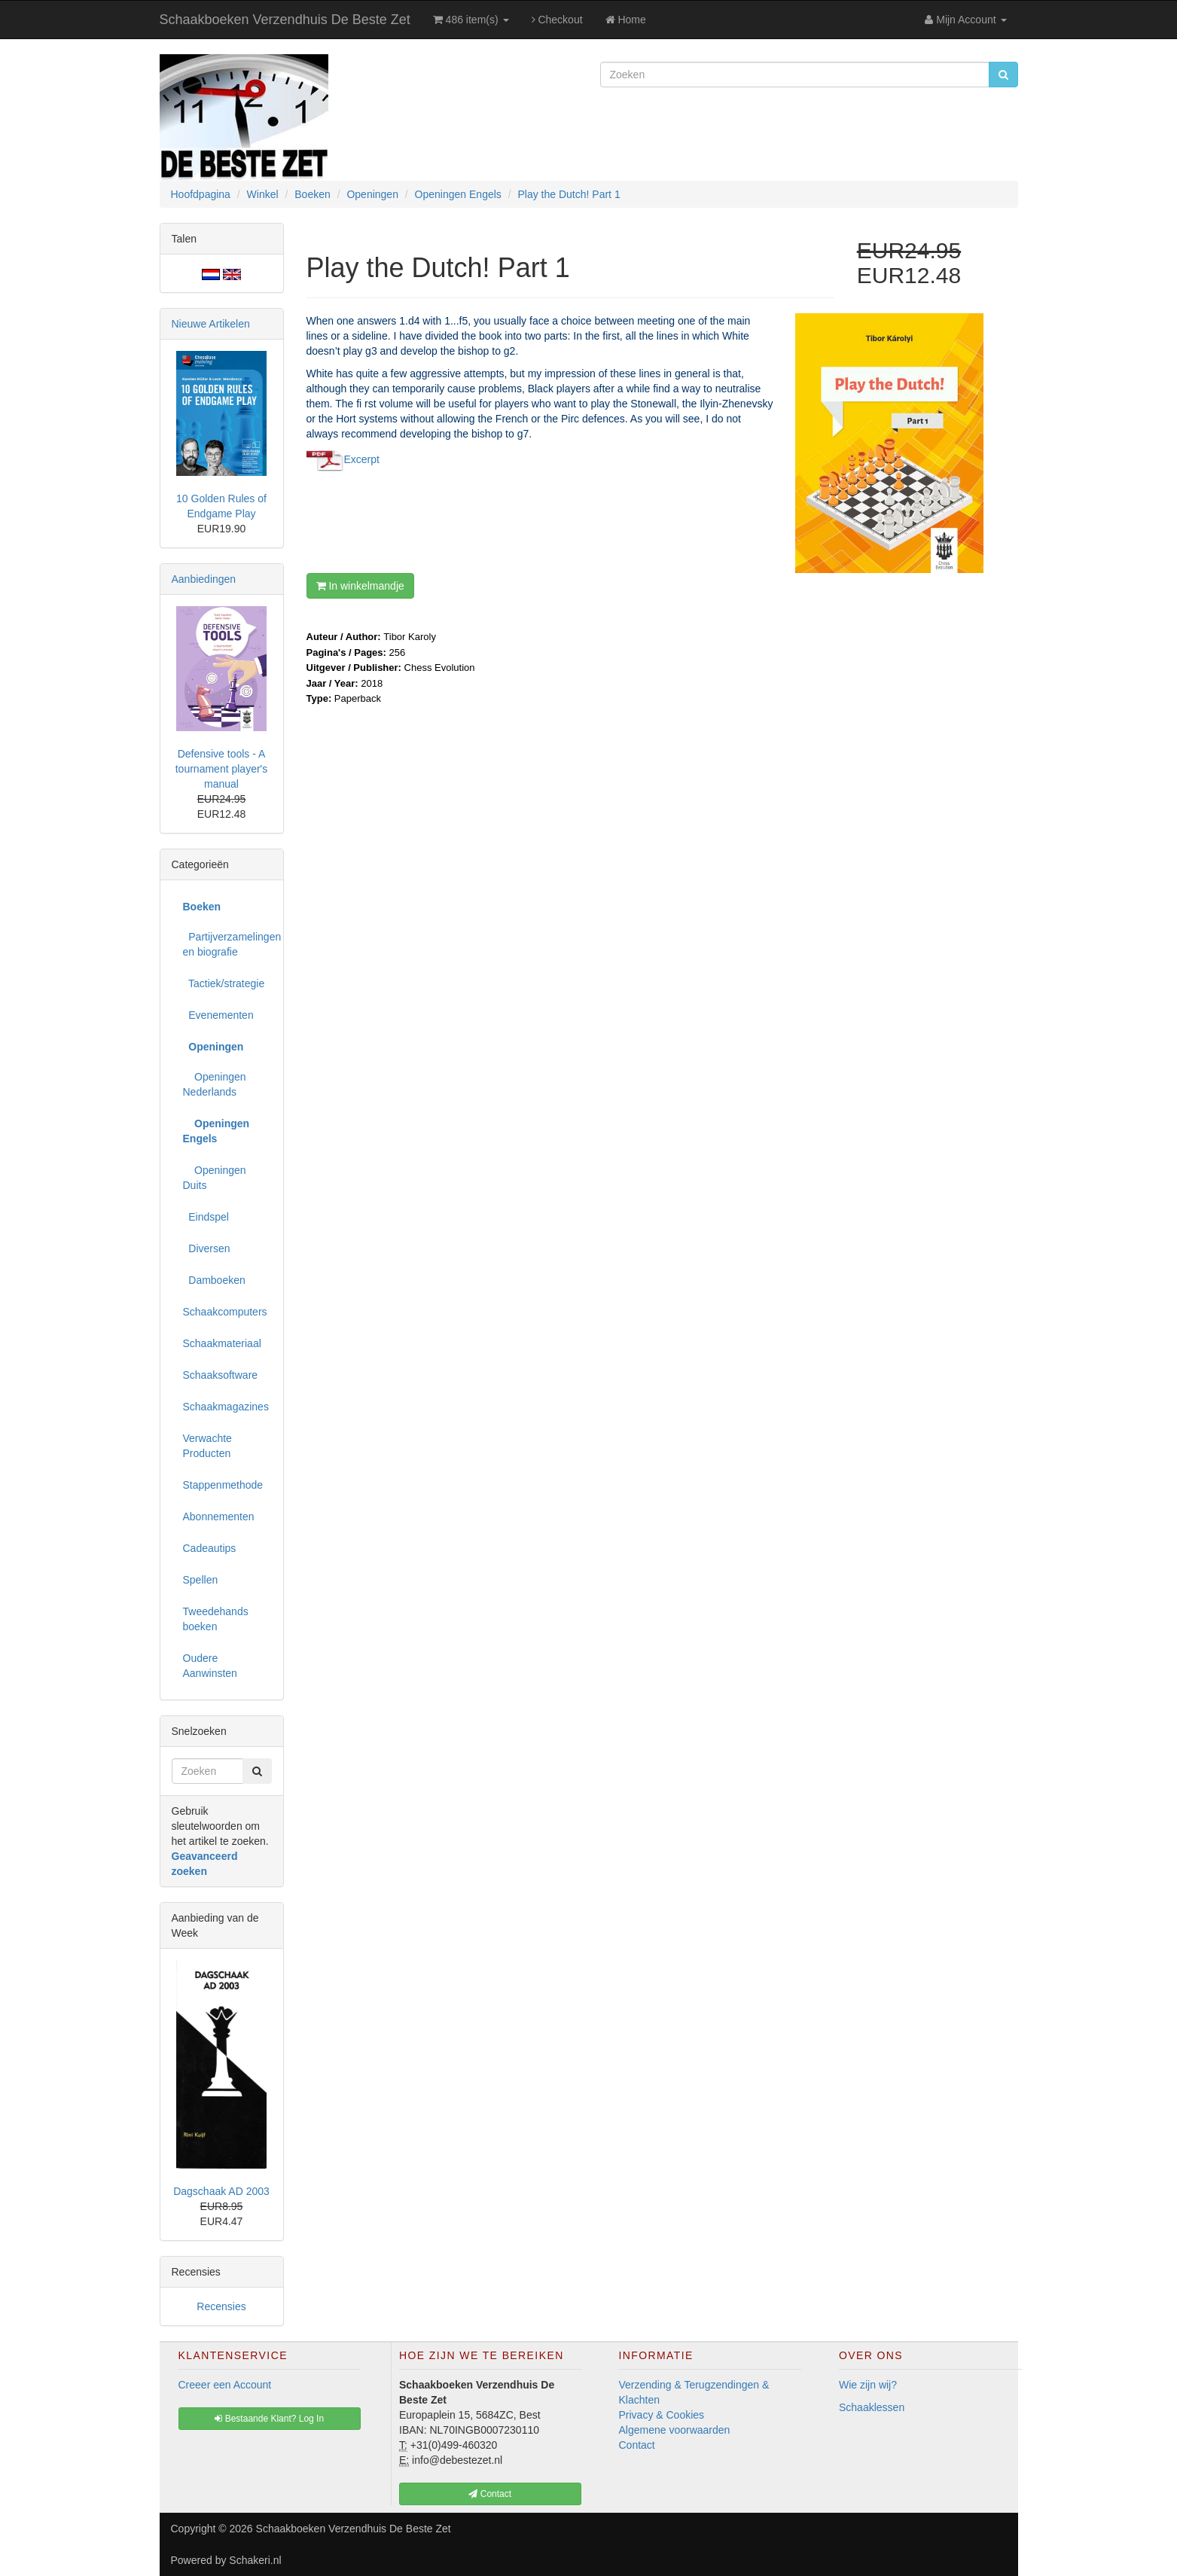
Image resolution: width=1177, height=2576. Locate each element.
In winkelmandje (360, 586)
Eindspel (206, 1217)
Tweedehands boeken (216, 1618)
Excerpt (362, 459)
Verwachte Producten (207, 1445)
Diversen (206, 1248)
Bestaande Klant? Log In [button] (269, 2418)
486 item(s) (471, 20)
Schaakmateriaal (222, 1343)
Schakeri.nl (255, 2560)
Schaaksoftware (220, 1375)
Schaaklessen (871, 2407)
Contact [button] (489, 2494)
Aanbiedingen (204, 579)
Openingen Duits (214, 1177)
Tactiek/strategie (224, 983)
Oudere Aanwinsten (210, 1665)
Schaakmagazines (226, 1407)
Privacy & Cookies (662, 2415)
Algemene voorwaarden (674, 2430)
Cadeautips (209, 1548)
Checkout (557, 20)
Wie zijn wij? (868, 2385)
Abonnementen (219, 1517)
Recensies (221, 2306)
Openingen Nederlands (214, 1084)
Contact (637, 2445)
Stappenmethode (223, 1485)
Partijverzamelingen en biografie (227, 944)
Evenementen (218, 1015)
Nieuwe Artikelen (211, 324)
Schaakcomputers (225, 1312)
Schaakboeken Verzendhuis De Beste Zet (285, 19)
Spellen (200, 1580)
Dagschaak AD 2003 (221, 2191)
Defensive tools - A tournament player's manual (221, 769)
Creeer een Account (225, 2385)
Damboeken (214, 1280)
